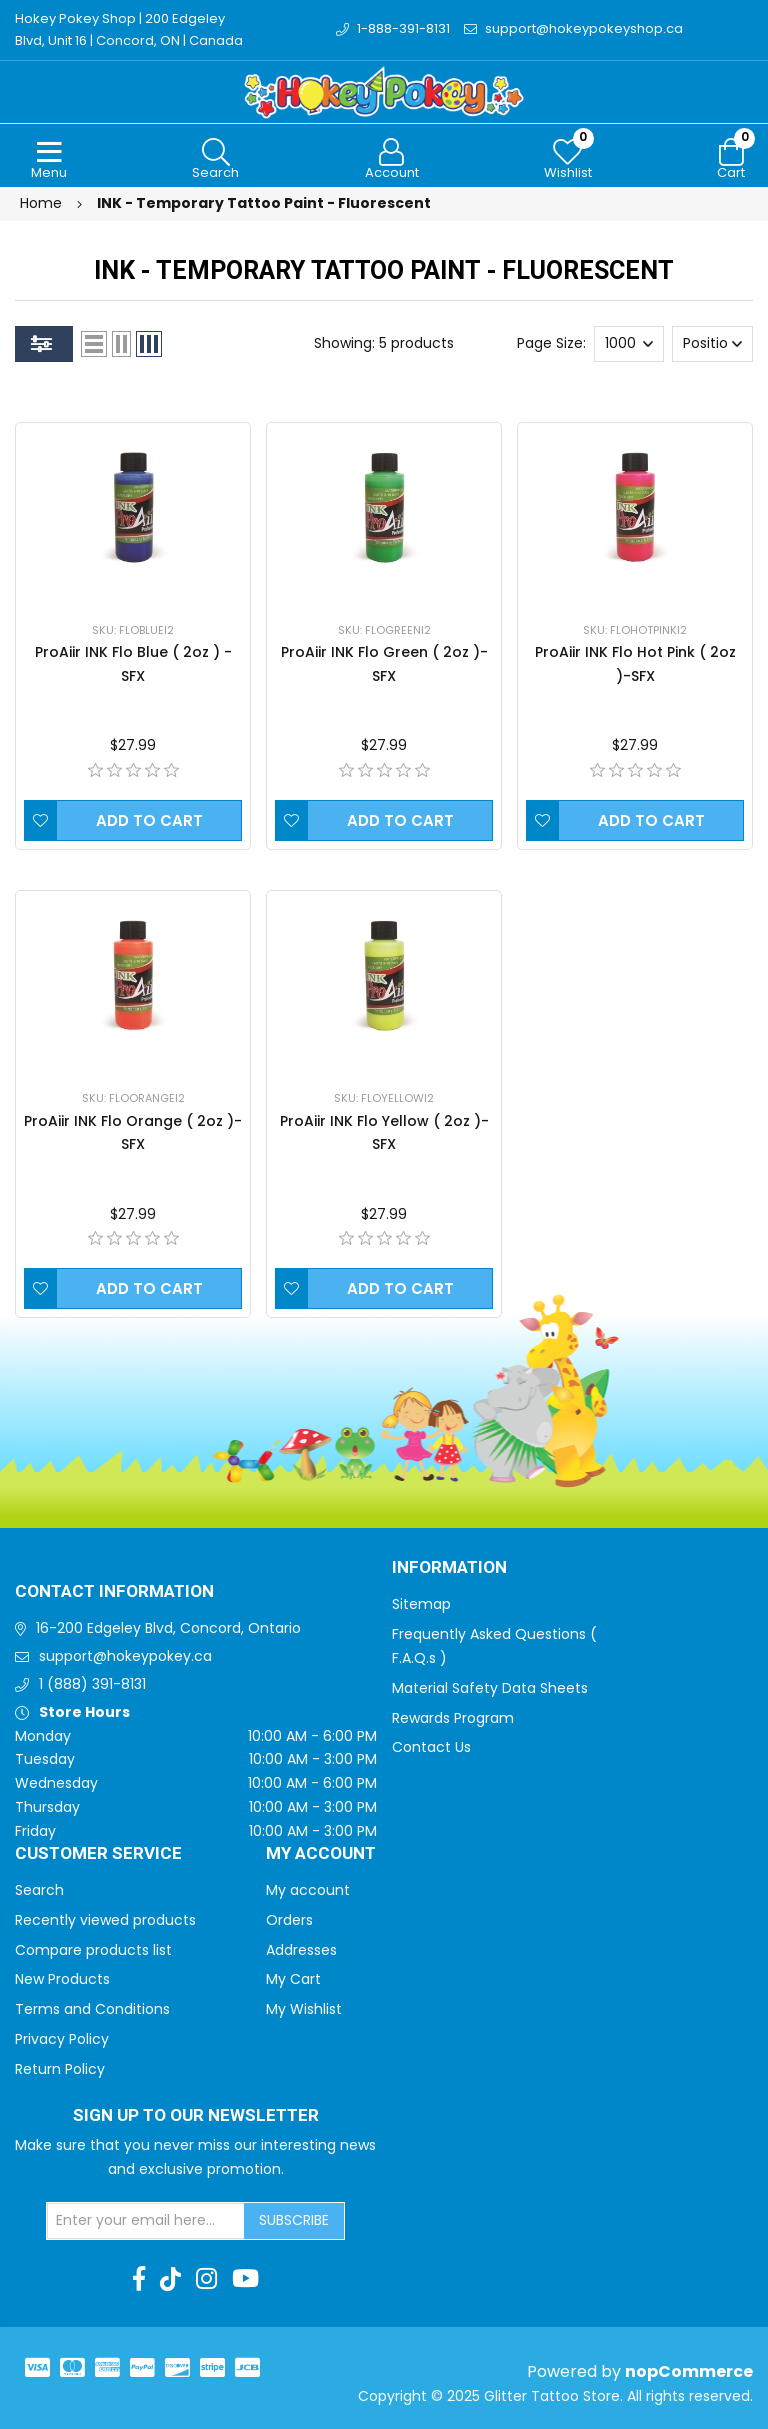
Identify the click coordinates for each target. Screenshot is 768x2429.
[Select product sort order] (712, 344)
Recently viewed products (105, 1920)
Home (41, 203)
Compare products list (93, 1950)
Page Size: (551, 343)
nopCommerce (689, 2371)
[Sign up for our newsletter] (146, 2221)
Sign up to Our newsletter (196, 2116)
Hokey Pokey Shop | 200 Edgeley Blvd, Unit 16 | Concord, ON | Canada (129, 29)
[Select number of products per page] (629, 344)
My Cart (293, 1979)
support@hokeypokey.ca (125, 1656)
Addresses (301, 1950)
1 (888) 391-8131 (92, 1684)
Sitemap (421, 1604)
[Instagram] (206, 2279)
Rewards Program (453, 1718)
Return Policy (60, 2069)
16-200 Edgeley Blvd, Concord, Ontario (168, 1628)
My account (308, 1890)
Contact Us (431, 1747)
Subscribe (294, 2220)
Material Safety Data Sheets (490, 1688)
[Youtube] (245, 2279)
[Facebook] (139, 2279)
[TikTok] (170, 2279)
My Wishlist (304, 2009)
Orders (289, 1920)
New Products (62, 1979)
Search (39, 1890)
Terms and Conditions (92, 2009)
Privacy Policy (62, 2039)
